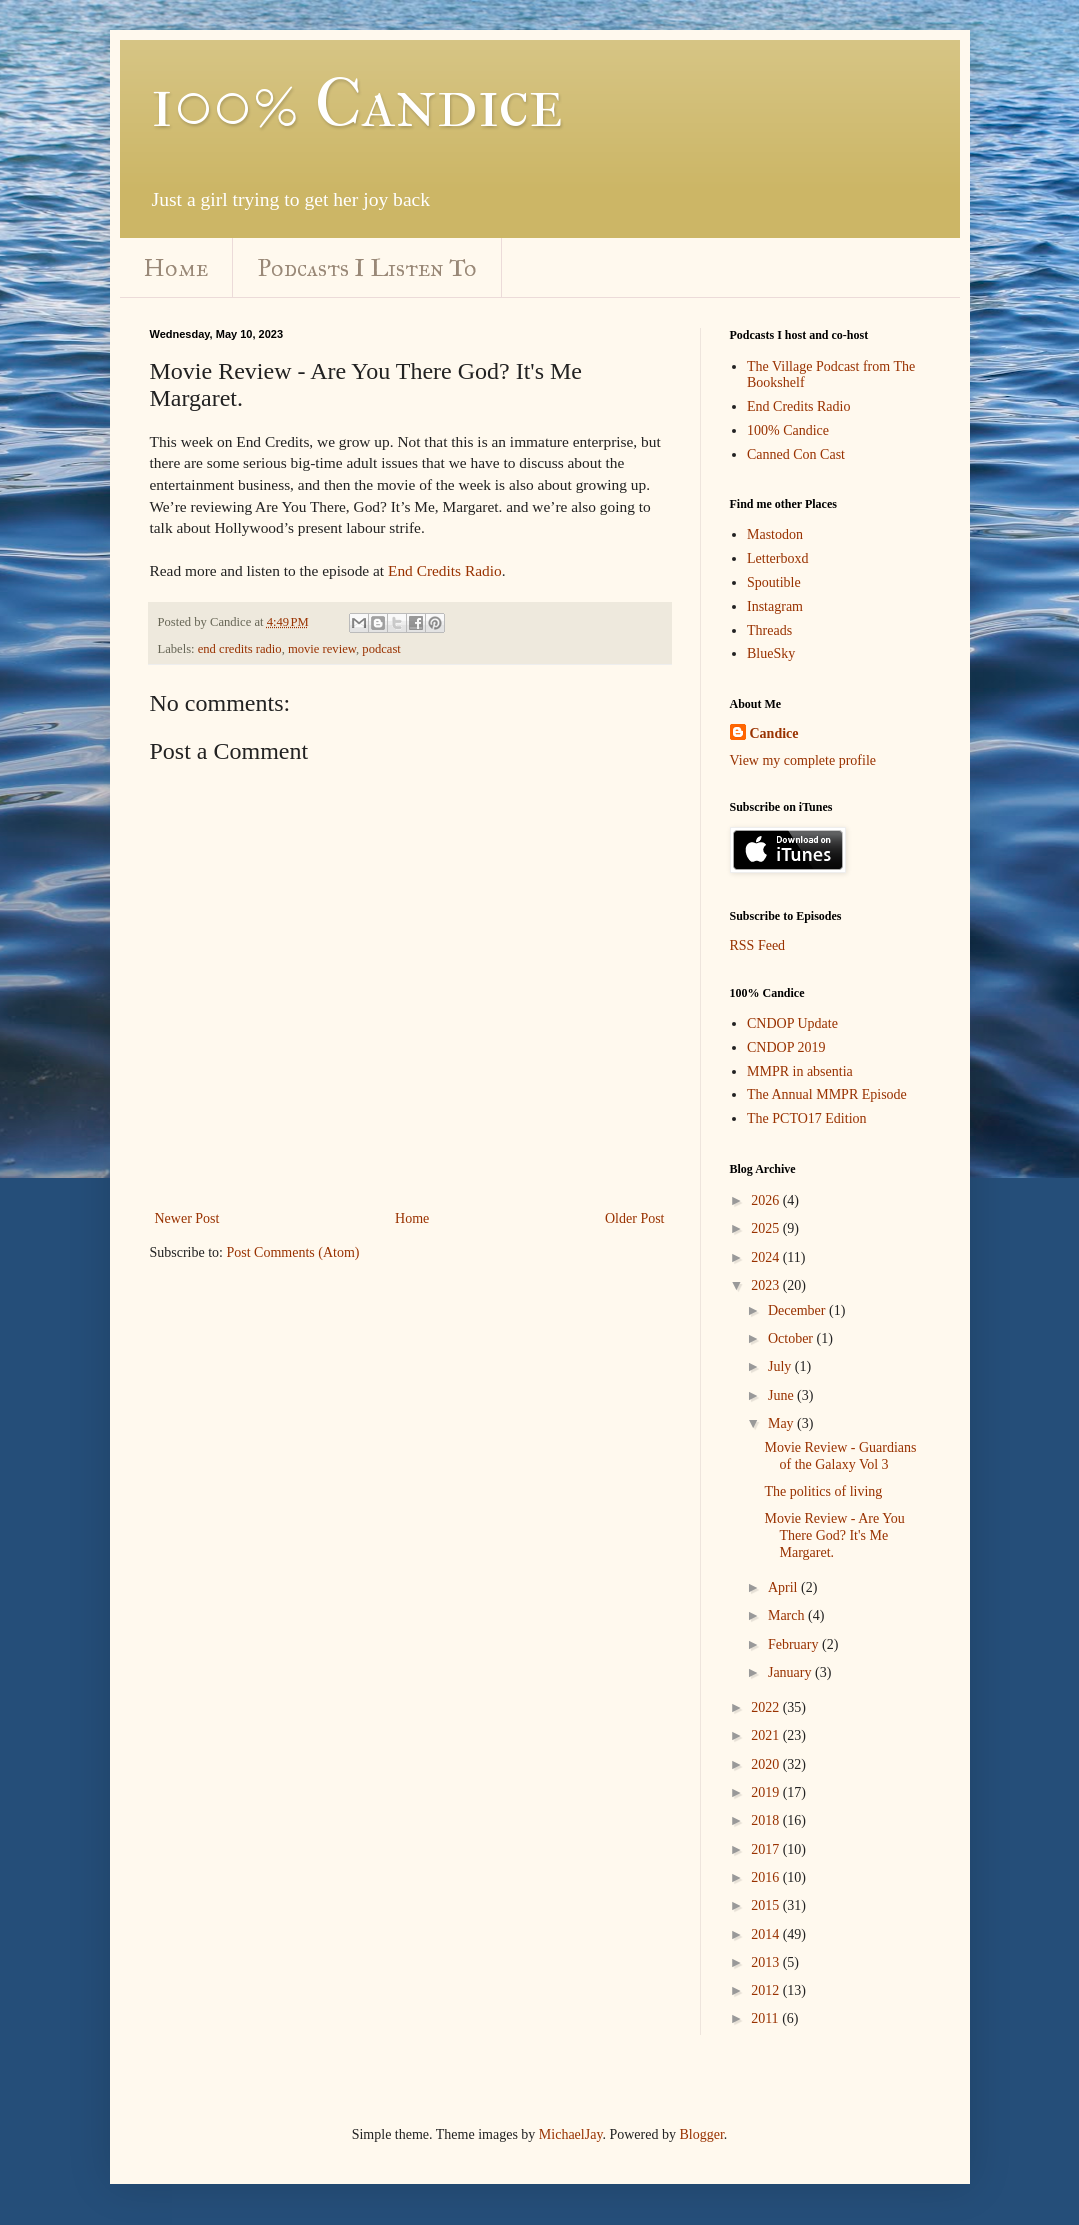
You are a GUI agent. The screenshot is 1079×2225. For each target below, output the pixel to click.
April (784, 1587)
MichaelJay (571, 2134)
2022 (767, 1707)
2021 (767, 1735)
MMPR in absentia (800, 1071)
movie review (322, 649)
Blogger (701, 2134)
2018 (767, 1820)
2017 (767, 1849)
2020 (767, 1764)
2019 (767, 1792)
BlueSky (771, 653)
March (788, 1615)
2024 (767, 1257)
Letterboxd (777, 558)
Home (176, 268)
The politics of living (823, 1491)
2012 (767, 1990)
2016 (767, 1877)
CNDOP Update (792, 1023)
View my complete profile (803, 760)
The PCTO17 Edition (807, 1118)
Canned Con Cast (796, 454)
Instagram (775, 606)
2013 (767, 1962)
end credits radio (240, 649)
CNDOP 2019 (786, 1047)
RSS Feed (758, 945)
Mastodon (775, 534)
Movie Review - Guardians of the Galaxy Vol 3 (840, 1456)
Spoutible (774, 582)
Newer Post (187, 1218)
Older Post (635, 1218)
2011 (766, 2018)
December (798, 1310)
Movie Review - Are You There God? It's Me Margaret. (834, 1535)
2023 (767, 1285)
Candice (774, 733)
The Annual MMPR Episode (827, 1094)
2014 (767, 1934)
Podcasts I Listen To (367, 268)
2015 (767, 1905)
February (795, 1644)
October (792, 1338)
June (782, 1395)
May (782, 1423)
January (791, 1672)
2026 (767, 1200)
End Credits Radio (445, 570)
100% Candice (356, 103)
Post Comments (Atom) (293, 1252)
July (781, 1366)
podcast (381, 649)
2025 (767, 1228)
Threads (769, 630)
